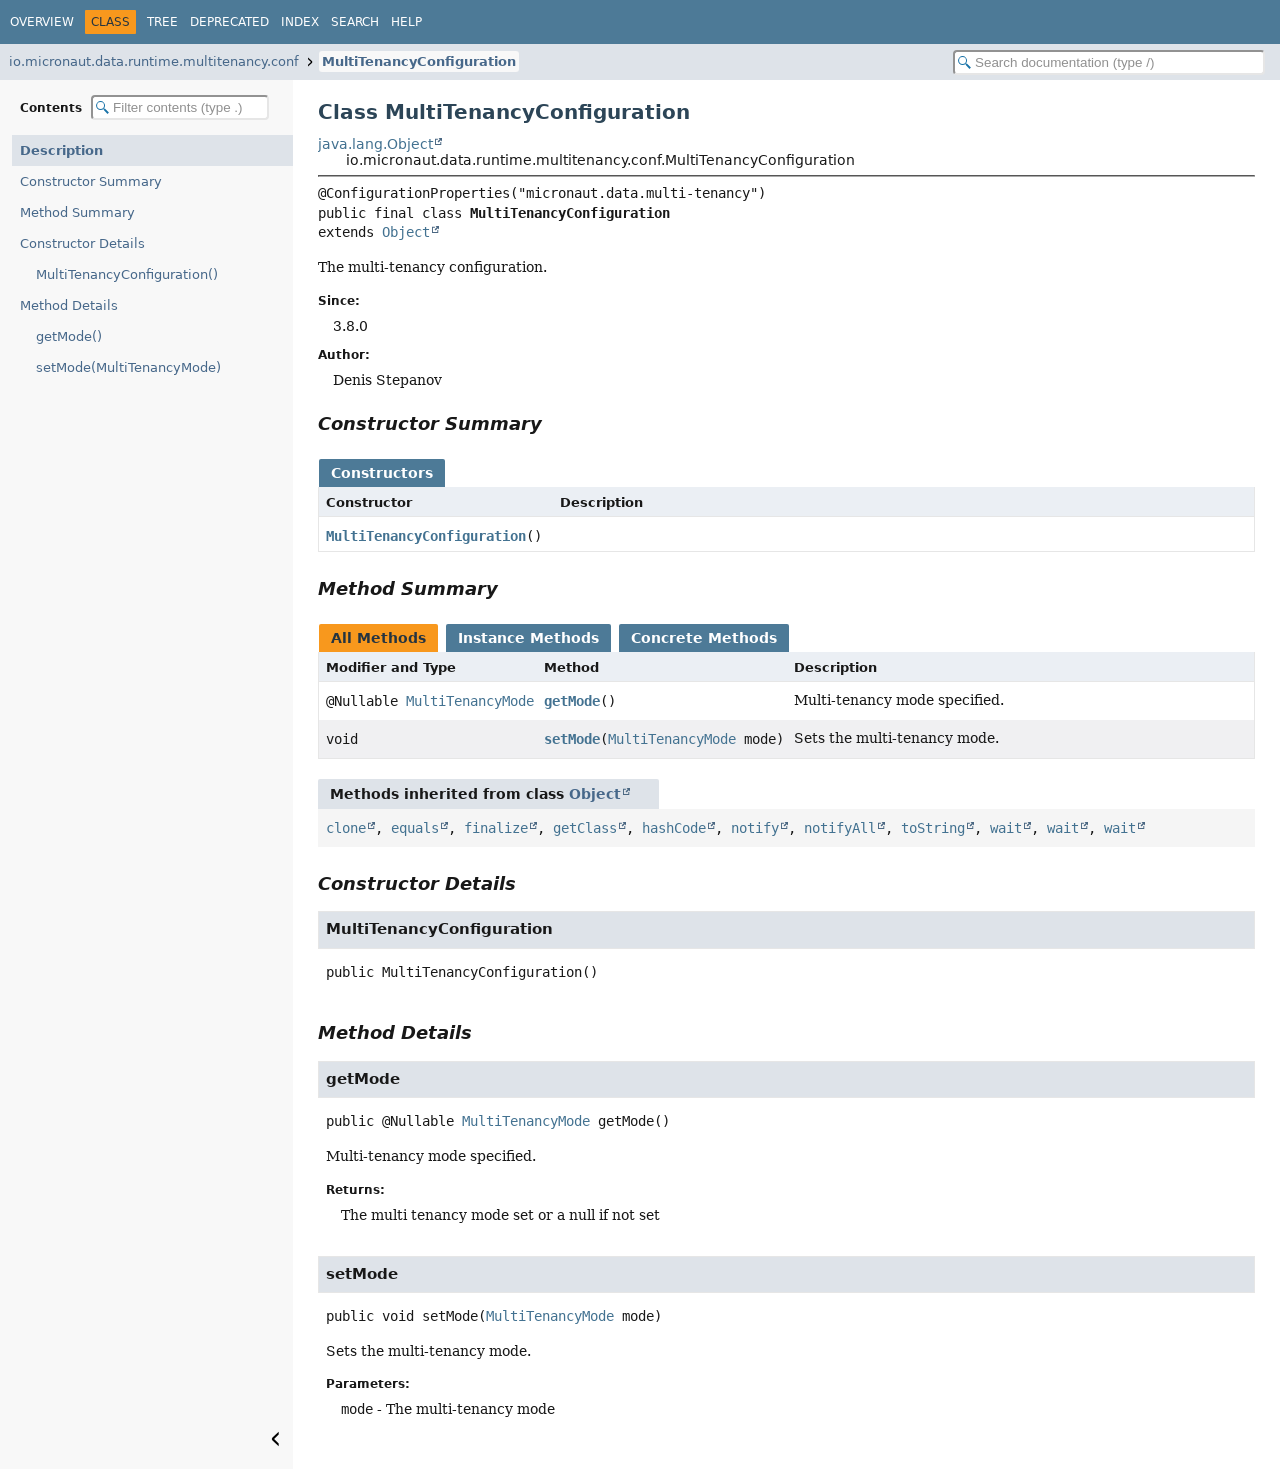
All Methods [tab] (378, 638)
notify (755, 828)
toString (933, 828)
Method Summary (77, 212)
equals (415, 828)
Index (300, 22)
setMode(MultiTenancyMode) (128, 367)
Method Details (69, 305)
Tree (162, 22)
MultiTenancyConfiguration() (127, 274)
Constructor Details (82, 243)
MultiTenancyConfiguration (419, 61)
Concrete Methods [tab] (704, 638)
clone (346, 828)
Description (61, 150)
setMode (572, 739)
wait (1006, 828)
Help (406, 22)
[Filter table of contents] (180, 107)
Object (406, 232)
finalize (496, 828)
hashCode (674, 828)
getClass (585, 828)
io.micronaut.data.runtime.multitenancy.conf (154, 61)
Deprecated (229, 22)
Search (355, 22)
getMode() (69, 336)
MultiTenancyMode (470, 701)
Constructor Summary (91, 181)
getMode (572, 701)
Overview (42, 22)
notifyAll (840, 828)
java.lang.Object (375, 144)
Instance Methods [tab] (528, 638)
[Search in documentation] (1109, 62)
